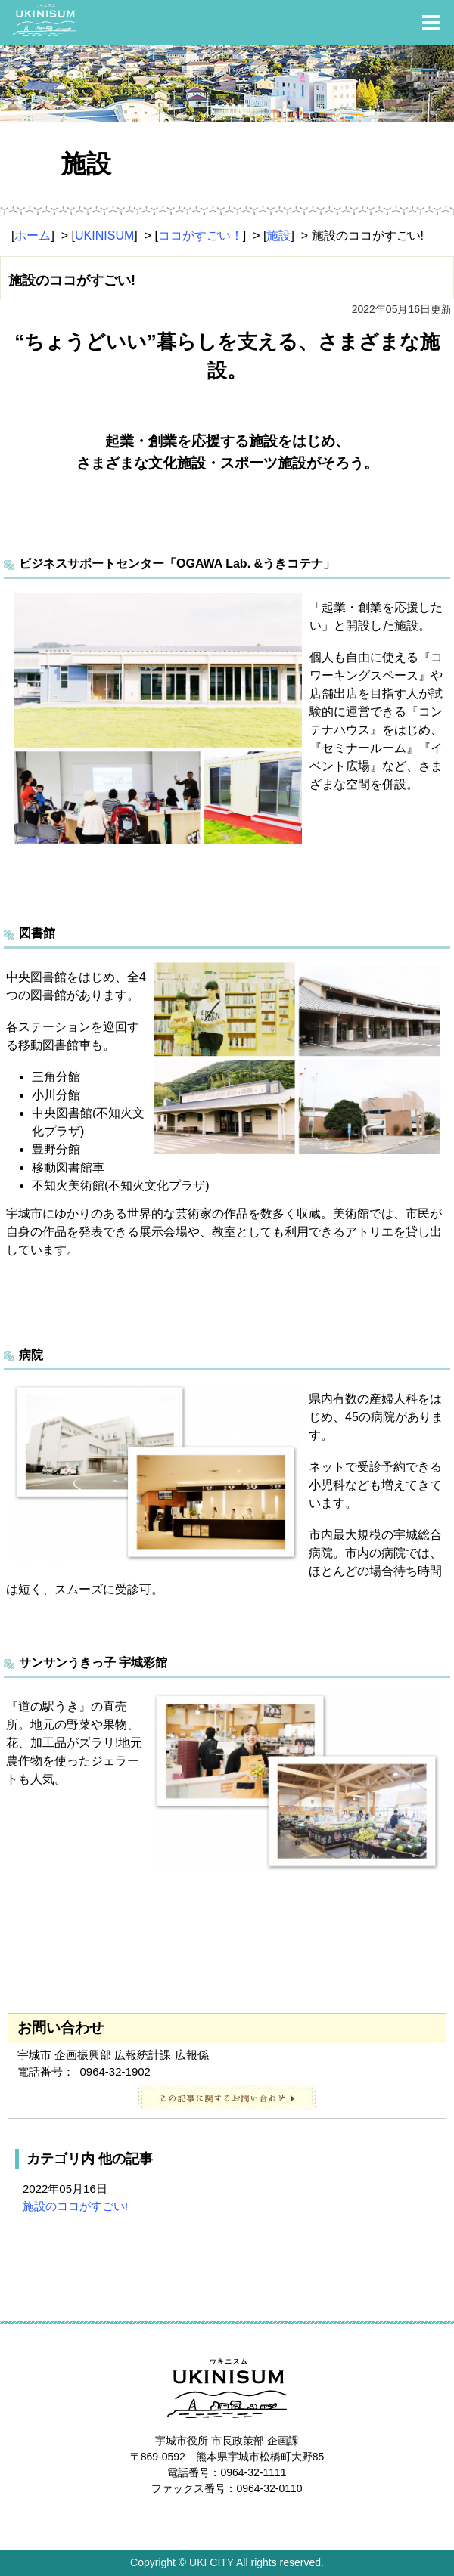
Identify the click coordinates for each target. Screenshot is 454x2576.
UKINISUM (104, 235)
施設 (278, 235)
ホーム (32, 235)
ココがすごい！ (200, 235)
